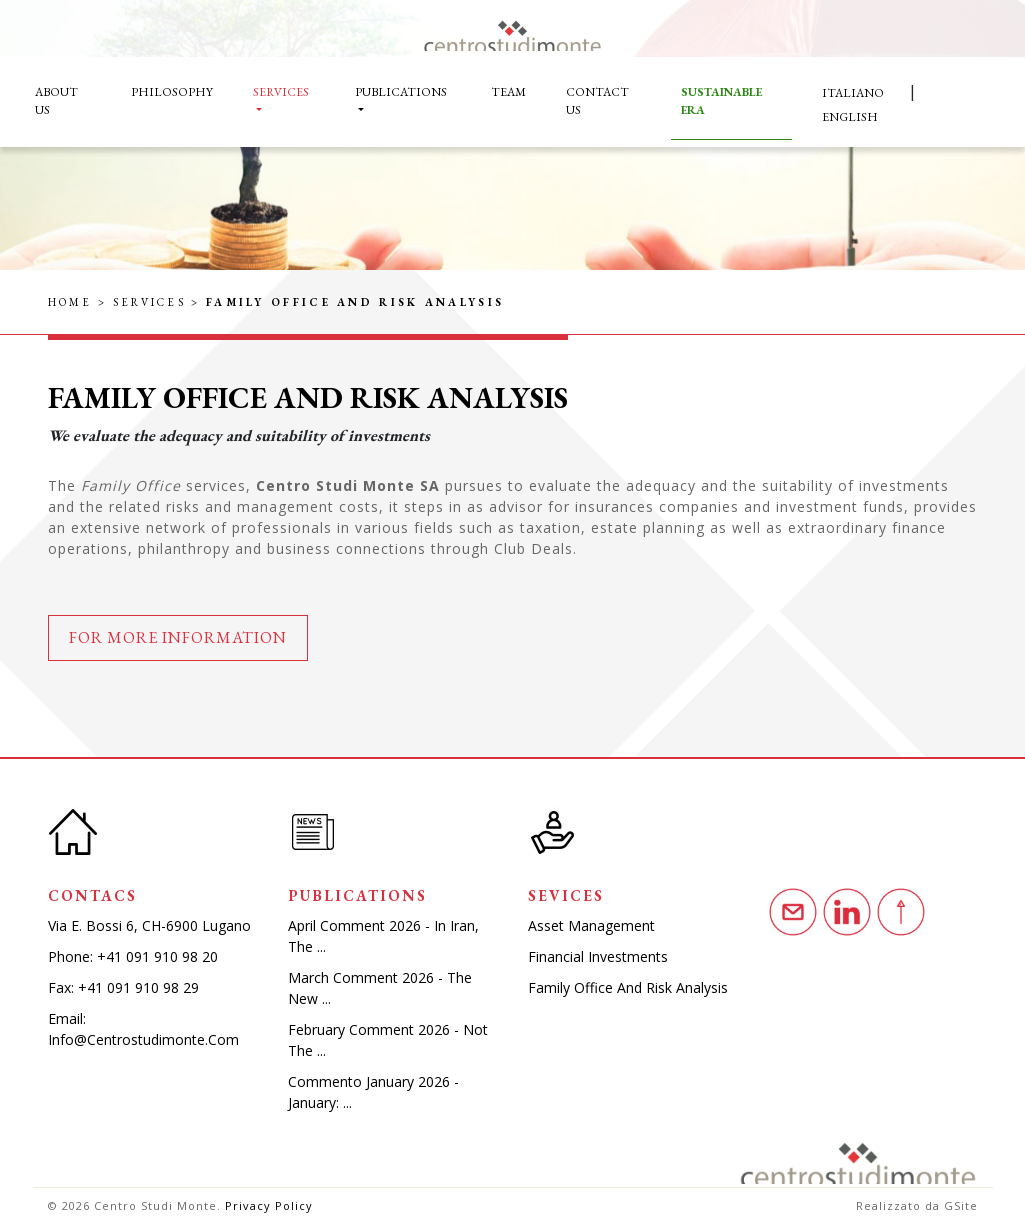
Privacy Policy (269, 1205)
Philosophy (172, 92)
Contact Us (597, 101)
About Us (56, 101)
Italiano (853, 93)
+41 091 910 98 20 (157, 956)
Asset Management (591, 925)
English (850, 117)
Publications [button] (401, 92)
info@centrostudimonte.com (143, 1039)
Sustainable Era (721, 101)
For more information (178, 637)
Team (508, 92)
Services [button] (281, 92)
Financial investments (598, 956)
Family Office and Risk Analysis (628, 987)
